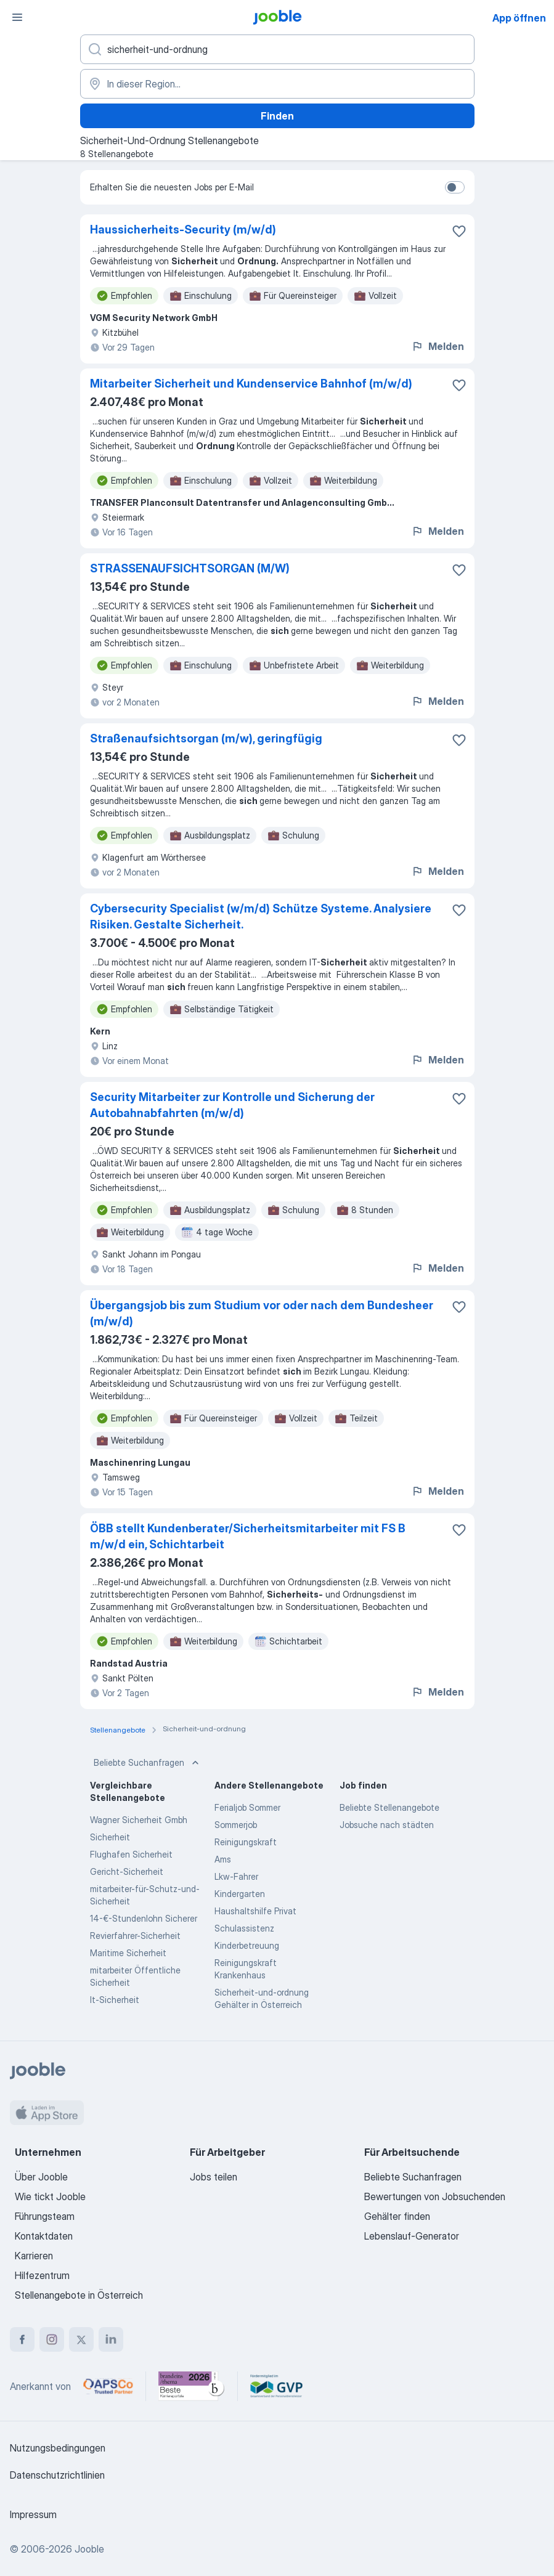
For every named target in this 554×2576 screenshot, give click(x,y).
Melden (437, 346)
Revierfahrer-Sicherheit (135, 1935)
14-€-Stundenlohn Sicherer (143, 1918)
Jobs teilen (213, 2177)
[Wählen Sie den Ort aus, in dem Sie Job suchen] (277, 84)
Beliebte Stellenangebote (389, 1807)
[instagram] (51, 2339)
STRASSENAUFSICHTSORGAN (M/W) (190, 568)
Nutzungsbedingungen (57, 2448)
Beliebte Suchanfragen (148, 1763)
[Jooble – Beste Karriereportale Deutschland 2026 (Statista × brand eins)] (191, 2386)
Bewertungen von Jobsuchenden (434, 2196)
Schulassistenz (244, 1928)
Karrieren (34, 2255)
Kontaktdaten (44, 2236)
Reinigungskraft (245, 1842)
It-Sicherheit (114, 1999)
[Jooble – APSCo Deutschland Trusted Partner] (108, 2386)
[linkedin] (111, 2339)
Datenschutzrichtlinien (57, 2475)
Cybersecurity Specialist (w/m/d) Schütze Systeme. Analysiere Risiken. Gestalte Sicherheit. (260, 916)
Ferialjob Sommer (247, 1807)
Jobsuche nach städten (387, 1824)
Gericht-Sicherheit (126, 1871)
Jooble (89, 2549)
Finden (277, 116)
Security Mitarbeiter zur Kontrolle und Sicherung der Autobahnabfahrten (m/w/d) (232, 1105)
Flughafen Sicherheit (131, 1854)
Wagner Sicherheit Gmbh (138, 1819)
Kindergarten (239, 1893)
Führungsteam (45, 2216)
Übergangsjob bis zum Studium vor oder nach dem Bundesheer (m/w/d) (261, 1313)
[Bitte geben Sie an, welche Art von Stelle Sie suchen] (277, 49)
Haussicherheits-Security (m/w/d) (183, 229)
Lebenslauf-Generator (411, 2236)
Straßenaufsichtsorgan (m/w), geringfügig (206, 738)
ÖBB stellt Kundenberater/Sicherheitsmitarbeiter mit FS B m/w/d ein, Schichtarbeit (247, 1536)
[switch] (455, 187)
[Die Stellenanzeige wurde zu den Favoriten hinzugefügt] (459, 231)
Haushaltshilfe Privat (255, 1911)
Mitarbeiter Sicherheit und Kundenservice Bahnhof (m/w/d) (251, 383)
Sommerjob (235, 1824)
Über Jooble (41, 2177)
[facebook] (22, 2339)
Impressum (33, 2514)
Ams (222, 1859)
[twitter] (81, 2339)
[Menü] (17, 17)
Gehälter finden (397, 2216)
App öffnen (519, 18)
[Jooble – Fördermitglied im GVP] (276, 2386)
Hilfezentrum (42, 2275)
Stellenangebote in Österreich (79, 2295)
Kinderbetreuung (246, 1945)
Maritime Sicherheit (128, 1953)
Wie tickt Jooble (50, 2196)
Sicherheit (110, 1837)
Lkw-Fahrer (236, 1876)
